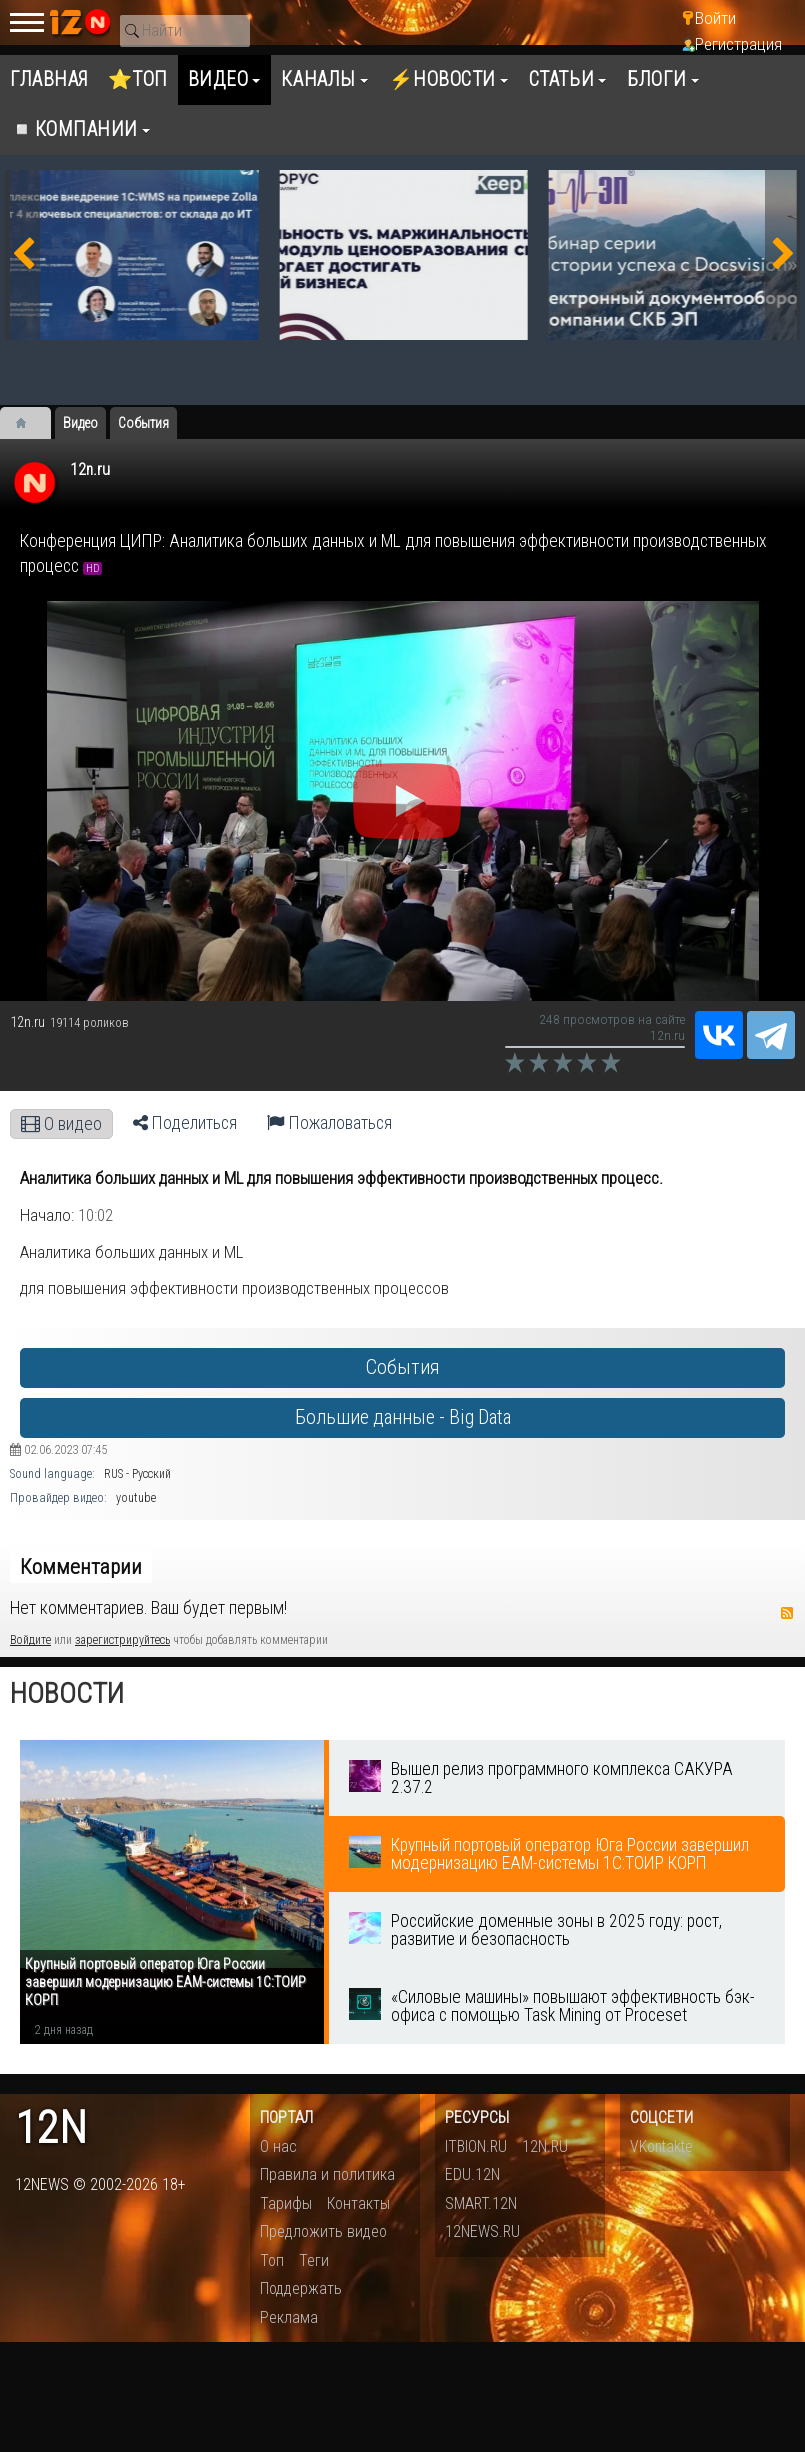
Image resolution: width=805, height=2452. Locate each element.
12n (51, 2128)
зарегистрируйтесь (122, 1640)
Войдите (30, 1640)
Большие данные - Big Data (403, 1417)
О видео (61, 1124)
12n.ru (90, 469)
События (402, 1367)
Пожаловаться (329, 1123)
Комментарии (81, 1567)
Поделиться (185, 1123)
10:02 (95, 1215)
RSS (787, 1613)
